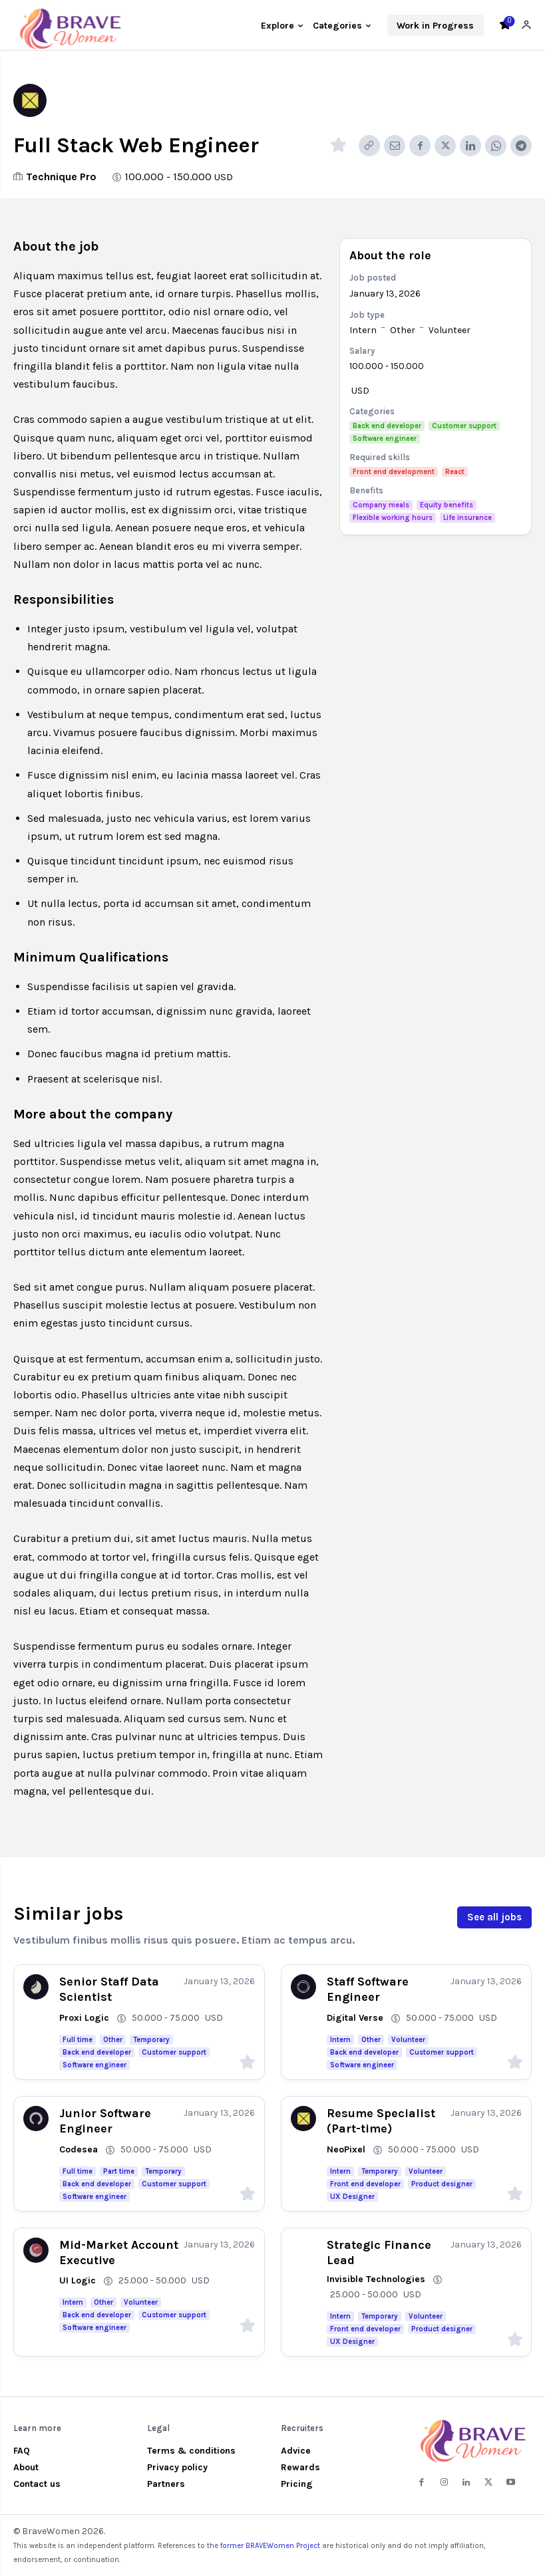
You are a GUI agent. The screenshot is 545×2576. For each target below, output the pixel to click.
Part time (118, 2171)
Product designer (441, 2184)
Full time (77, 2039)
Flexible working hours (392, 518)
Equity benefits (446, 505)
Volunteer (449, 330)
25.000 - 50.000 (152, 2280)
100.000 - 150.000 (168, 177)
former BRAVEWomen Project (270, 2545)
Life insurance (467, 518)
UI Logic (77, 2280)
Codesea (78, 2149)
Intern (363, 330)
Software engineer (384, 439)
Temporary (151, 2039)
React (455, 472)
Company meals (381, 505)
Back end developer (387, 426)
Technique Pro (61, 176)
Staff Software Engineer (368, 1989)
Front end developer (365, 2184)
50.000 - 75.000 (166, 2017)
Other (402, 330)
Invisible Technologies (376, 2279)
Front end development (393, 472)
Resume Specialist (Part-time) (381, 2121)
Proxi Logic (84, 2017)
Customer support (464, 426)
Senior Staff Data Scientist (109, 1989)
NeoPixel (346, 2149)
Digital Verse (355, 2017)
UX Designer (352, 2196)
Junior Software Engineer (105, 2121)
